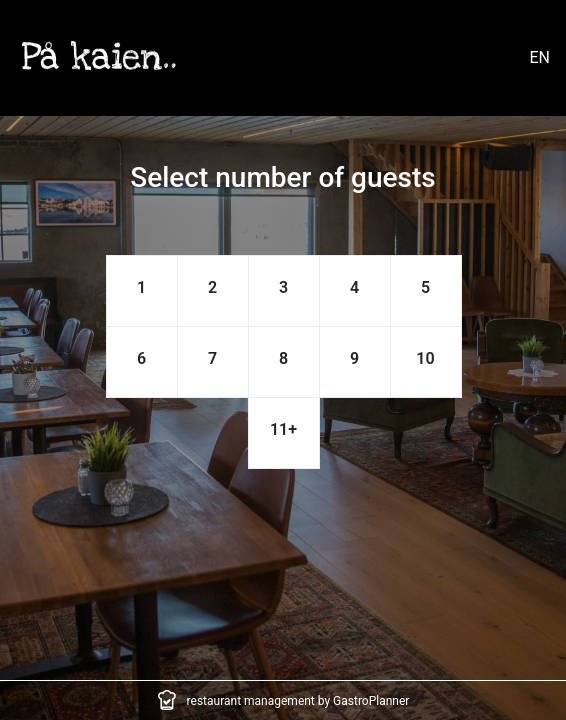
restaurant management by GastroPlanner (298, 701)
